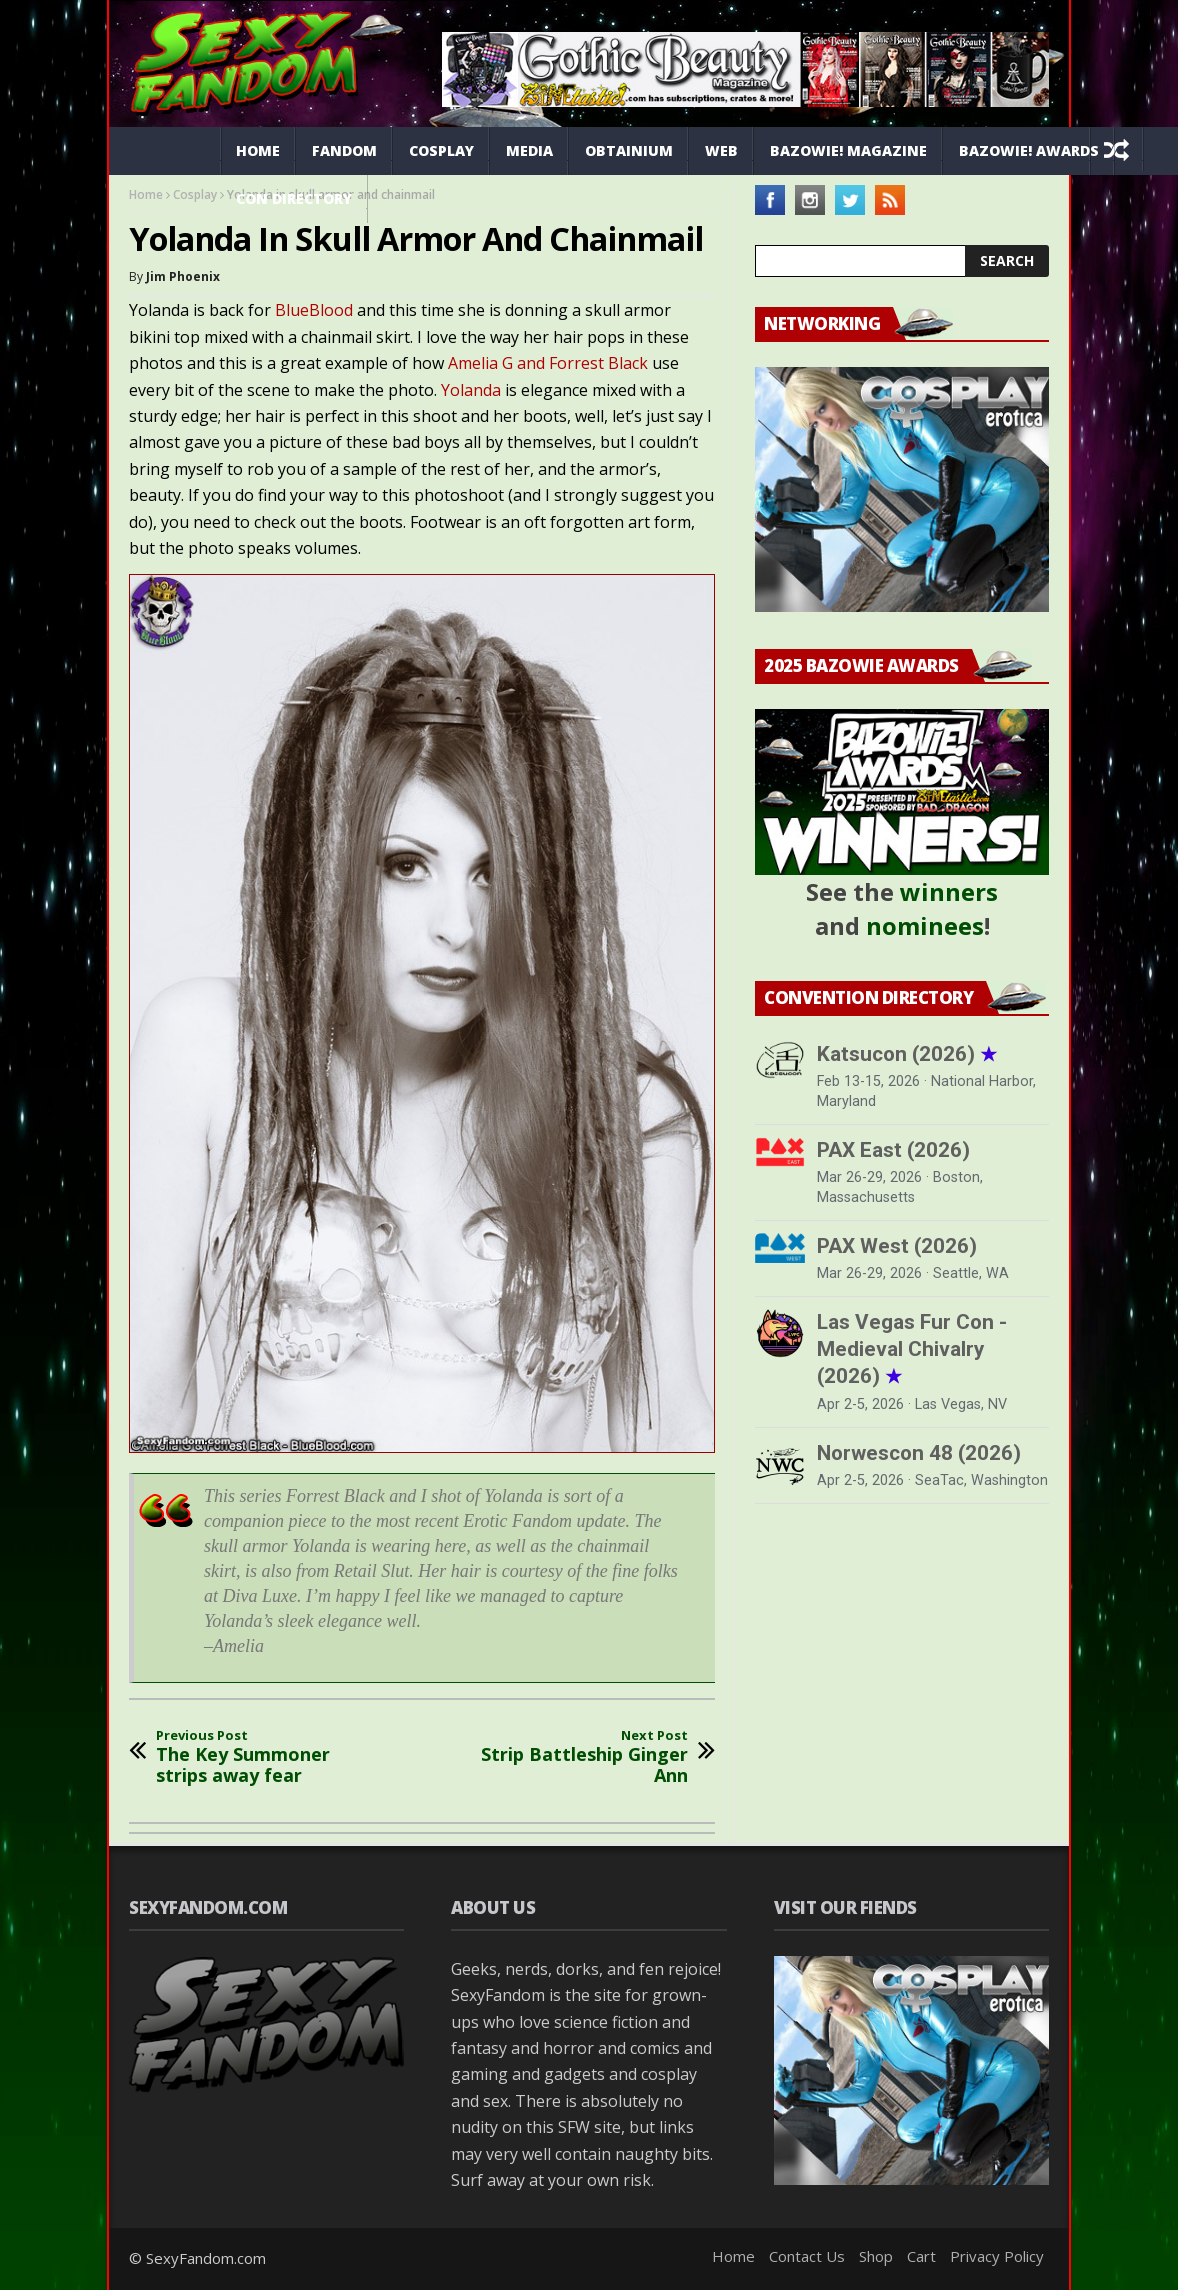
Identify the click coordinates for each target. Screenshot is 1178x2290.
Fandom (344, 150)
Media (529, 150)
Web (721, 150)
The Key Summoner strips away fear (268, 1757)
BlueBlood (316, 310)
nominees (925, 925)
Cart (921, 2256)
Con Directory (294, 198)
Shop (876, 2256)
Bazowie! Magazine (848, 150)
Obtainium (629, 150)
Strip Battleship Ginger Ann (576, 1757)
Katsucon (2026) (907, 1054)
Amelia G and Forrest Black (548, 363)
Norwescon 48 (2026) (919, 1453)
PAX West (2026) (897, 1246)
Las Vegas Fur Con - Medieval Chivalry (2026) (912, 1349)
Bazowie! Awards (1029, 150)
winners (949, 891)
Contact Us (807, 2256)
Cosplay (441, 150)
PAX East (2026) (893, 1150)
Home (258, 150)
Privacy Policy (997, 2256)
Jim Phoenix (183, 276)
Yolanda (473, 390)
